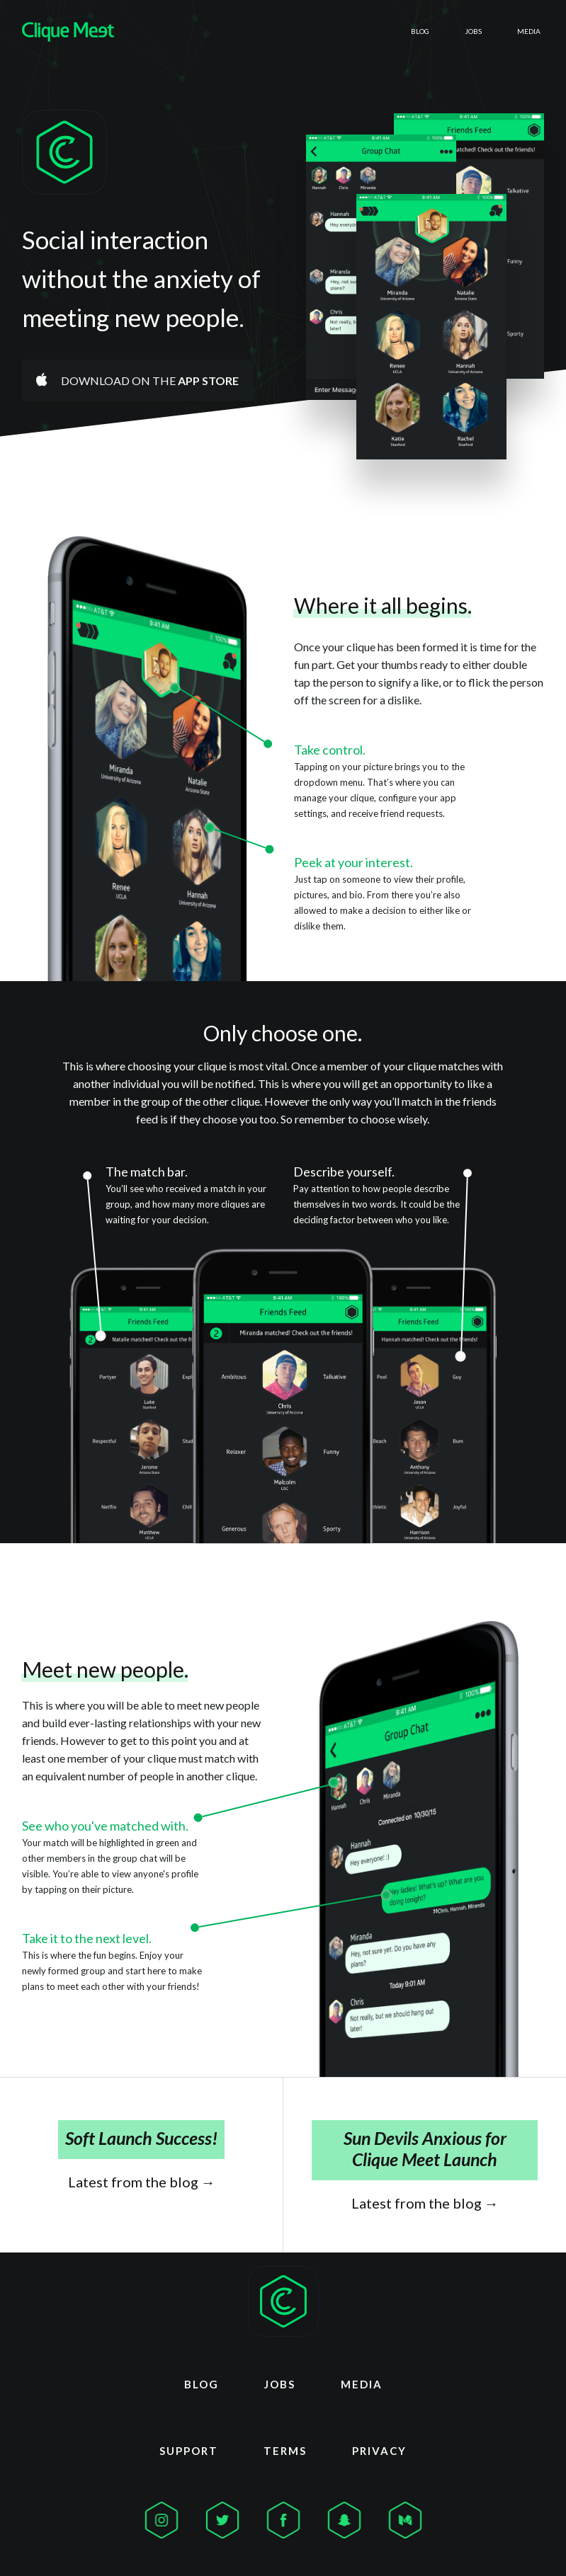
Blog (363, 31)
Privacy (379, 2445)
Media (516, 31)
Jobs (438, 31)
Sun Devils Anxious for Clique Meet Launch (425, 2148)
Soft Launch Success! (141, 2137)
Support (188, 2445)
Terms (285, 2445)
